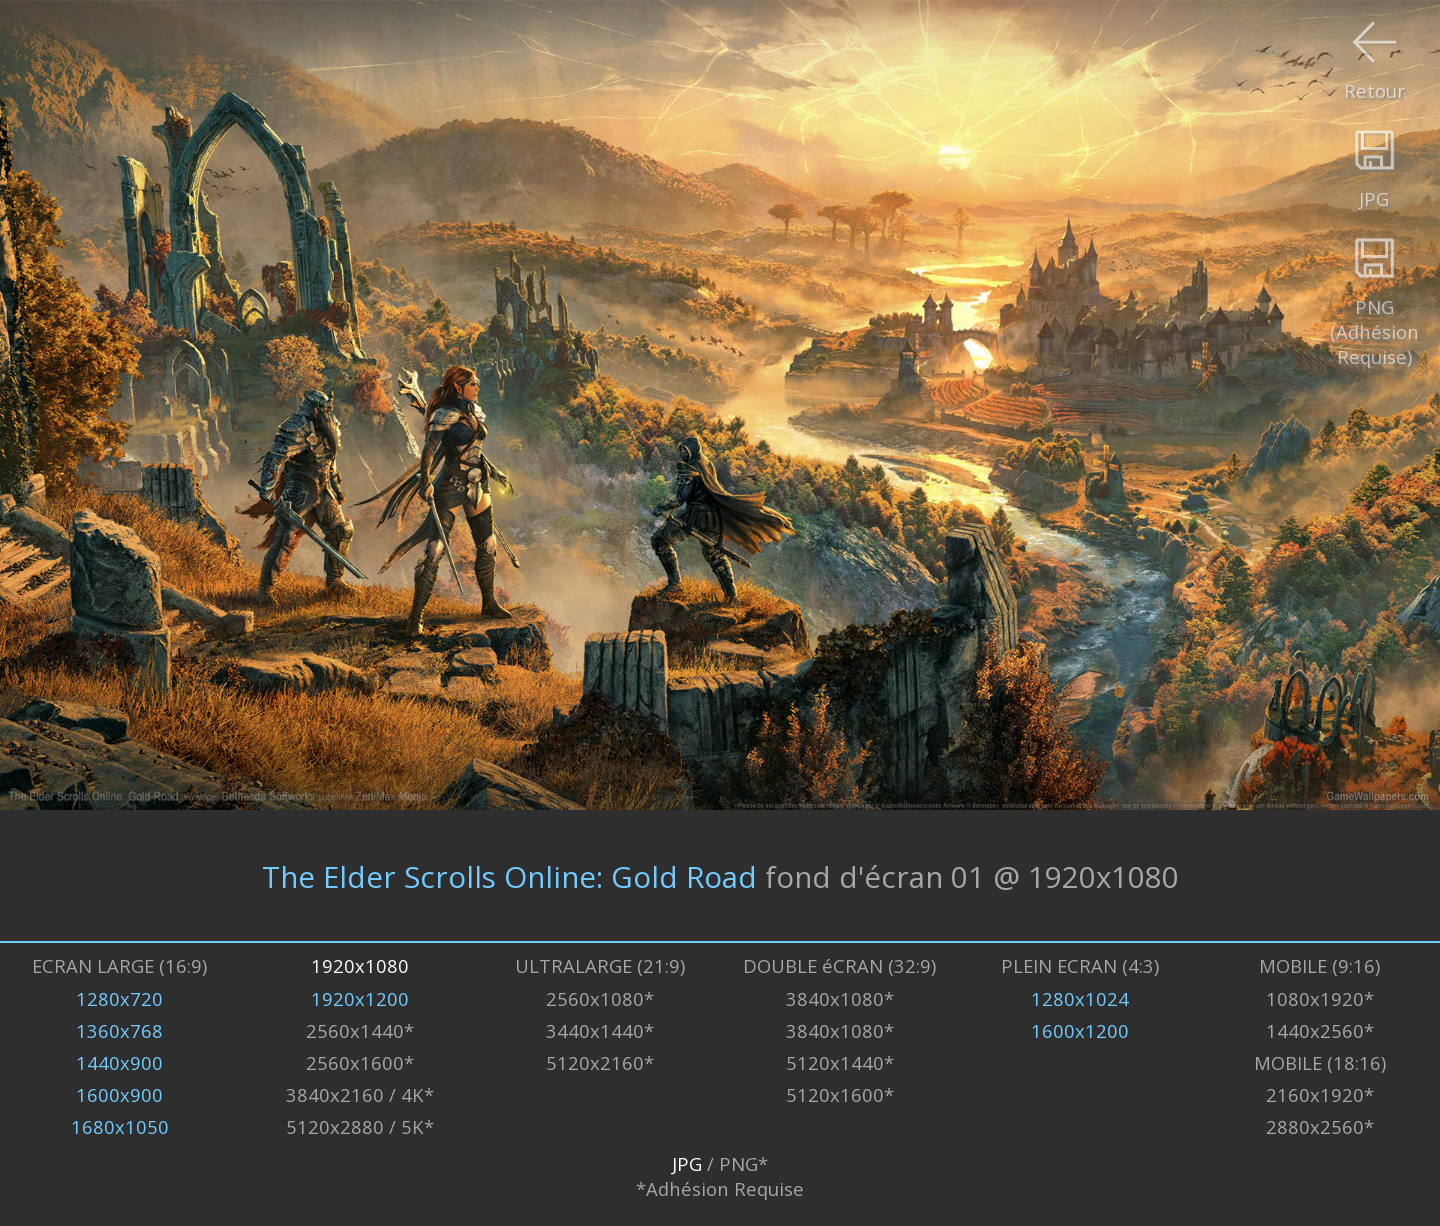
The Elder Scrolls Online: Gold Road (509, 875)
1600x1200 (1080, 1030)
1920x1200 (360, 998)
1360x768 (119, 1030)
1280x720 (119, 998)
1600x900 (119, 1094)
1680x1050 (120, 1126)
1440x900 (119, 1062)
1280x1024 (1080, 998)
